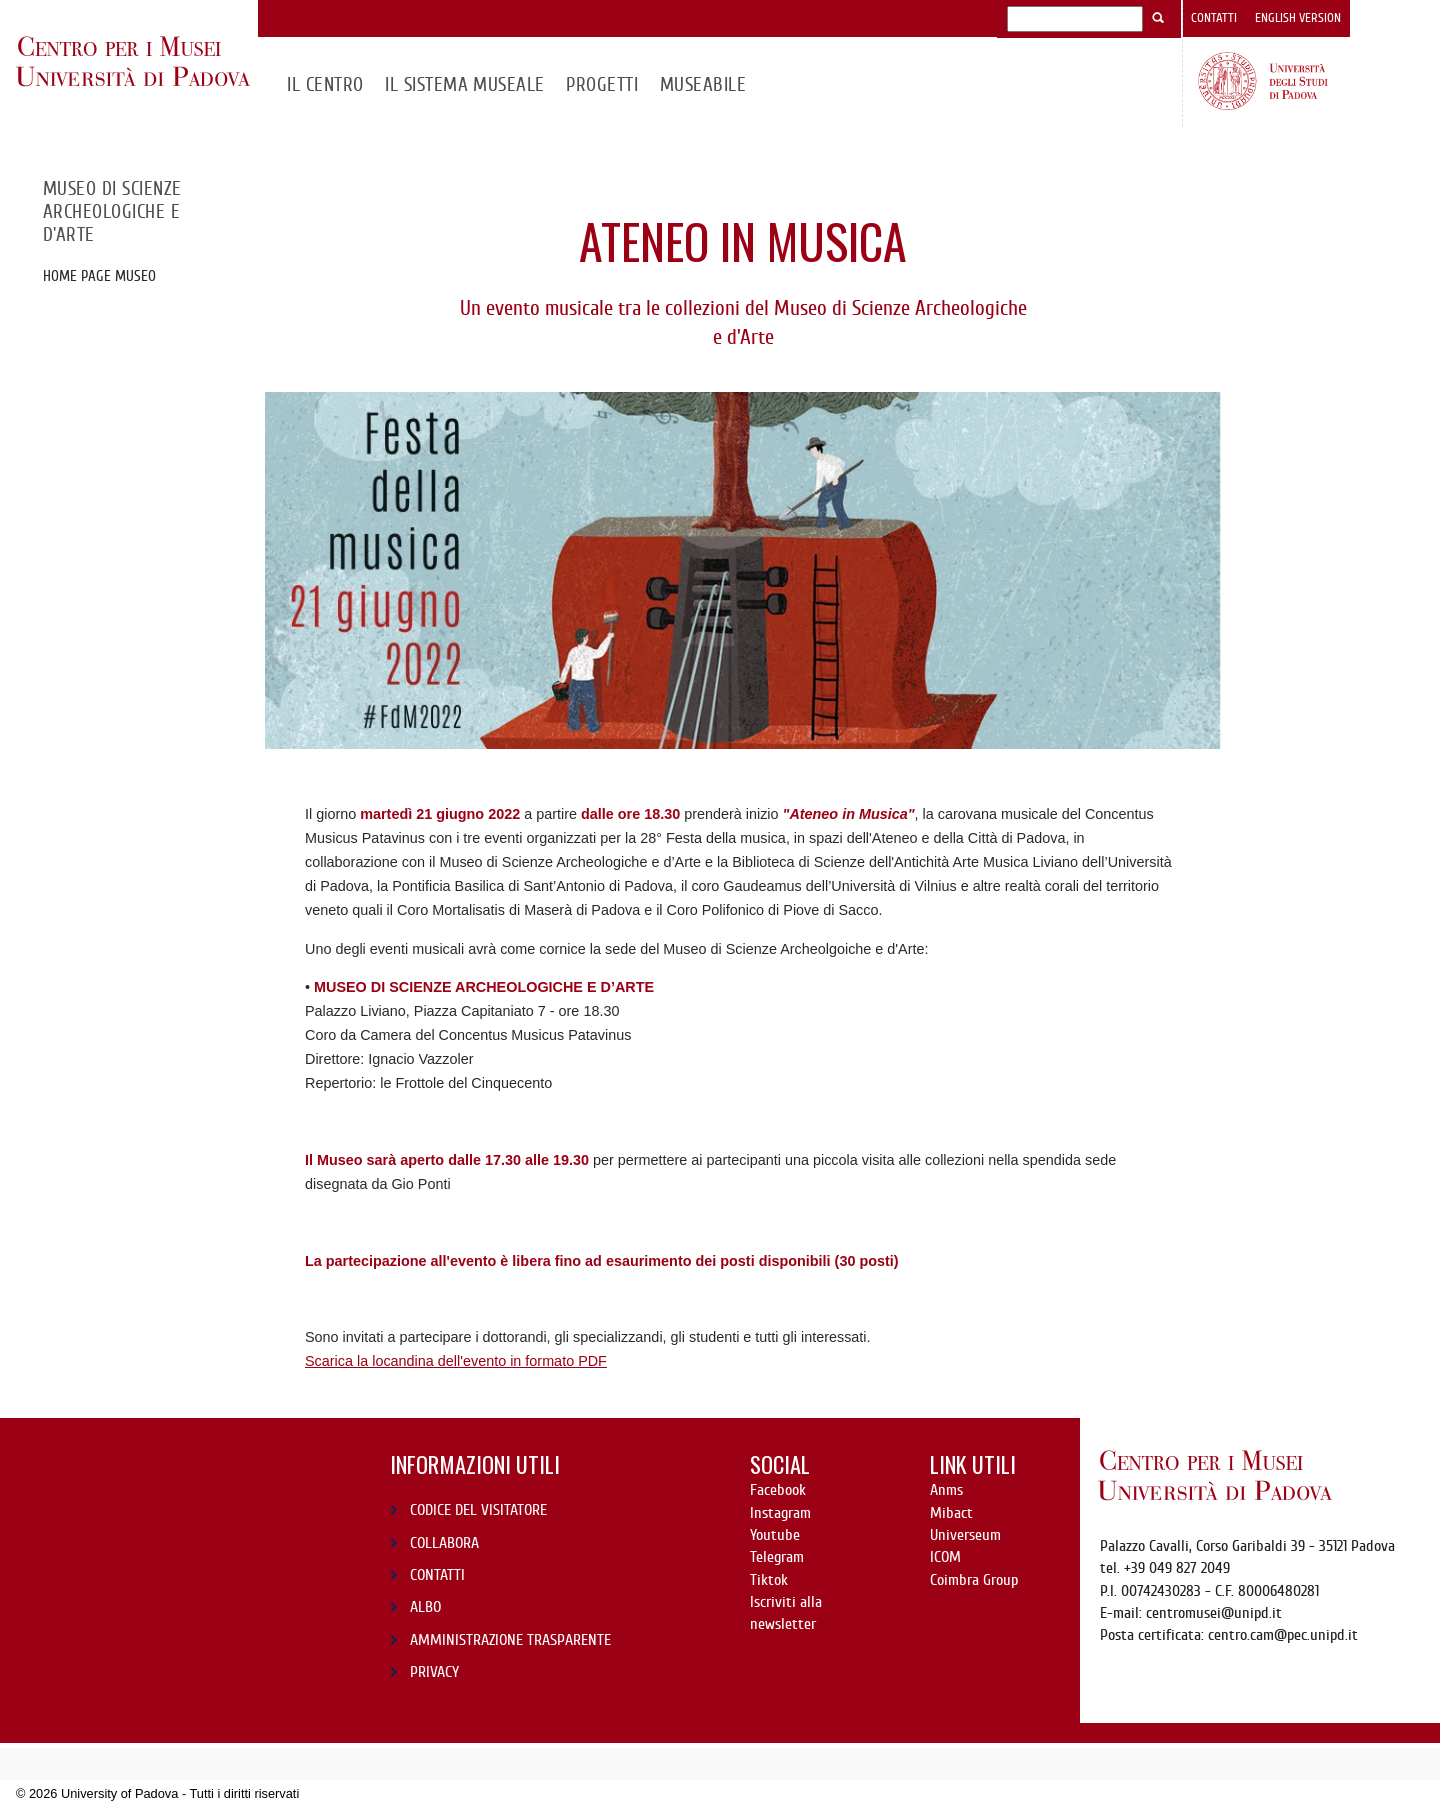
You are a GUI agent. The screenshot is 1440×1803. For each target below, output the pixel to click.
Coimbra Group (974, 1580)
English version (1298, 18)
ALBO (425, 1607)
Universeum (965, 1535)
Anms (946, 1490)
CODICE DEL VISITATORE (478, 1510)
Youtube (775, 1535)
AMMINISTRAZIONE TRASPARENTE (510, 1640)
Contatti (1214, 18)
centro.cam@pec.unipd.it (1283, 1635)
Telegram (777, 1557)
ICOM (945, 1557)
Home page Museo (99, 276)
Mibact (951, 1513)
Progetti (602, 84)
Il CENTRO (325, 84)
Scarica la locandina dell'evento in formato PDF (456, 1361)
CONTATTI (437, 1575)
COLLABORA (444, 1543)
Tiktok (769, 1580)
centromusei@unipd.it (1214, 1613)
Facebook (778, 1490)
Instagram (780, 1513)
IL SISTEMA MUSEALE (465, 84)
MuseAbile (703, 84)
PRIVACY (434, 1672)
